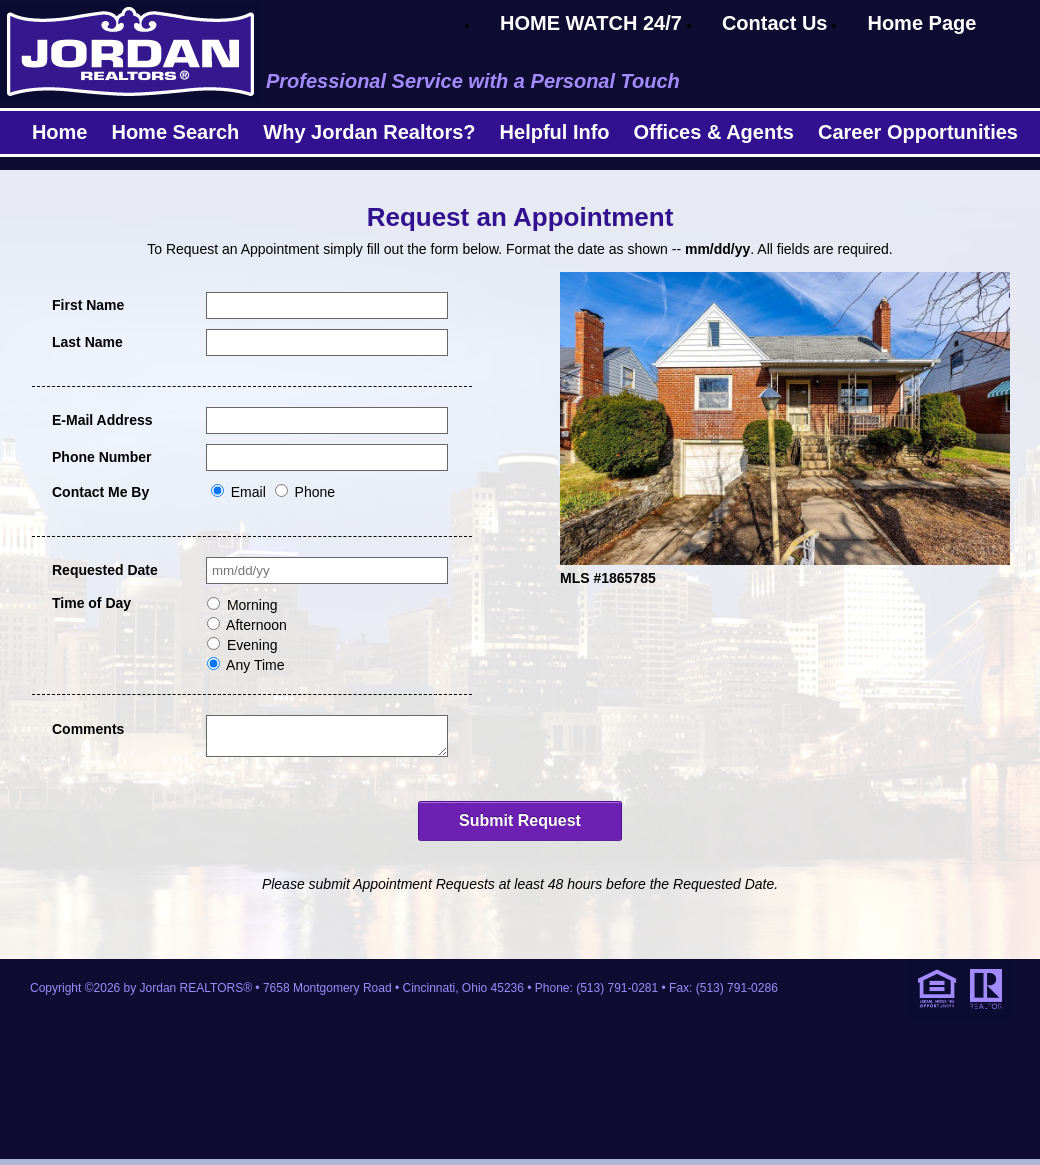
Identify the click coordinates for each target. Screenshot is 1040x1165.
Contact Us (775, 23)
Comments (88, 729)
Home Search (175, 132)
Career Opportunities (918, 132)
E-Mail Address (102, 420)
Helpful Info (555, 132)
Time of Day (91, 603)
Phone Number (102, 457)
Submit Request (520, 826)
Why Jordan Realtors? (369, 132)
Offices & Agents (714, 132)
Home (60, 132)
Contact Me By (100, 492)
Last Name (87, 342)
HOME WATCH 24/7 (591, 23)
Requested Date (105, 570)
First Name (88, 305)
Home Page (921, 23)
